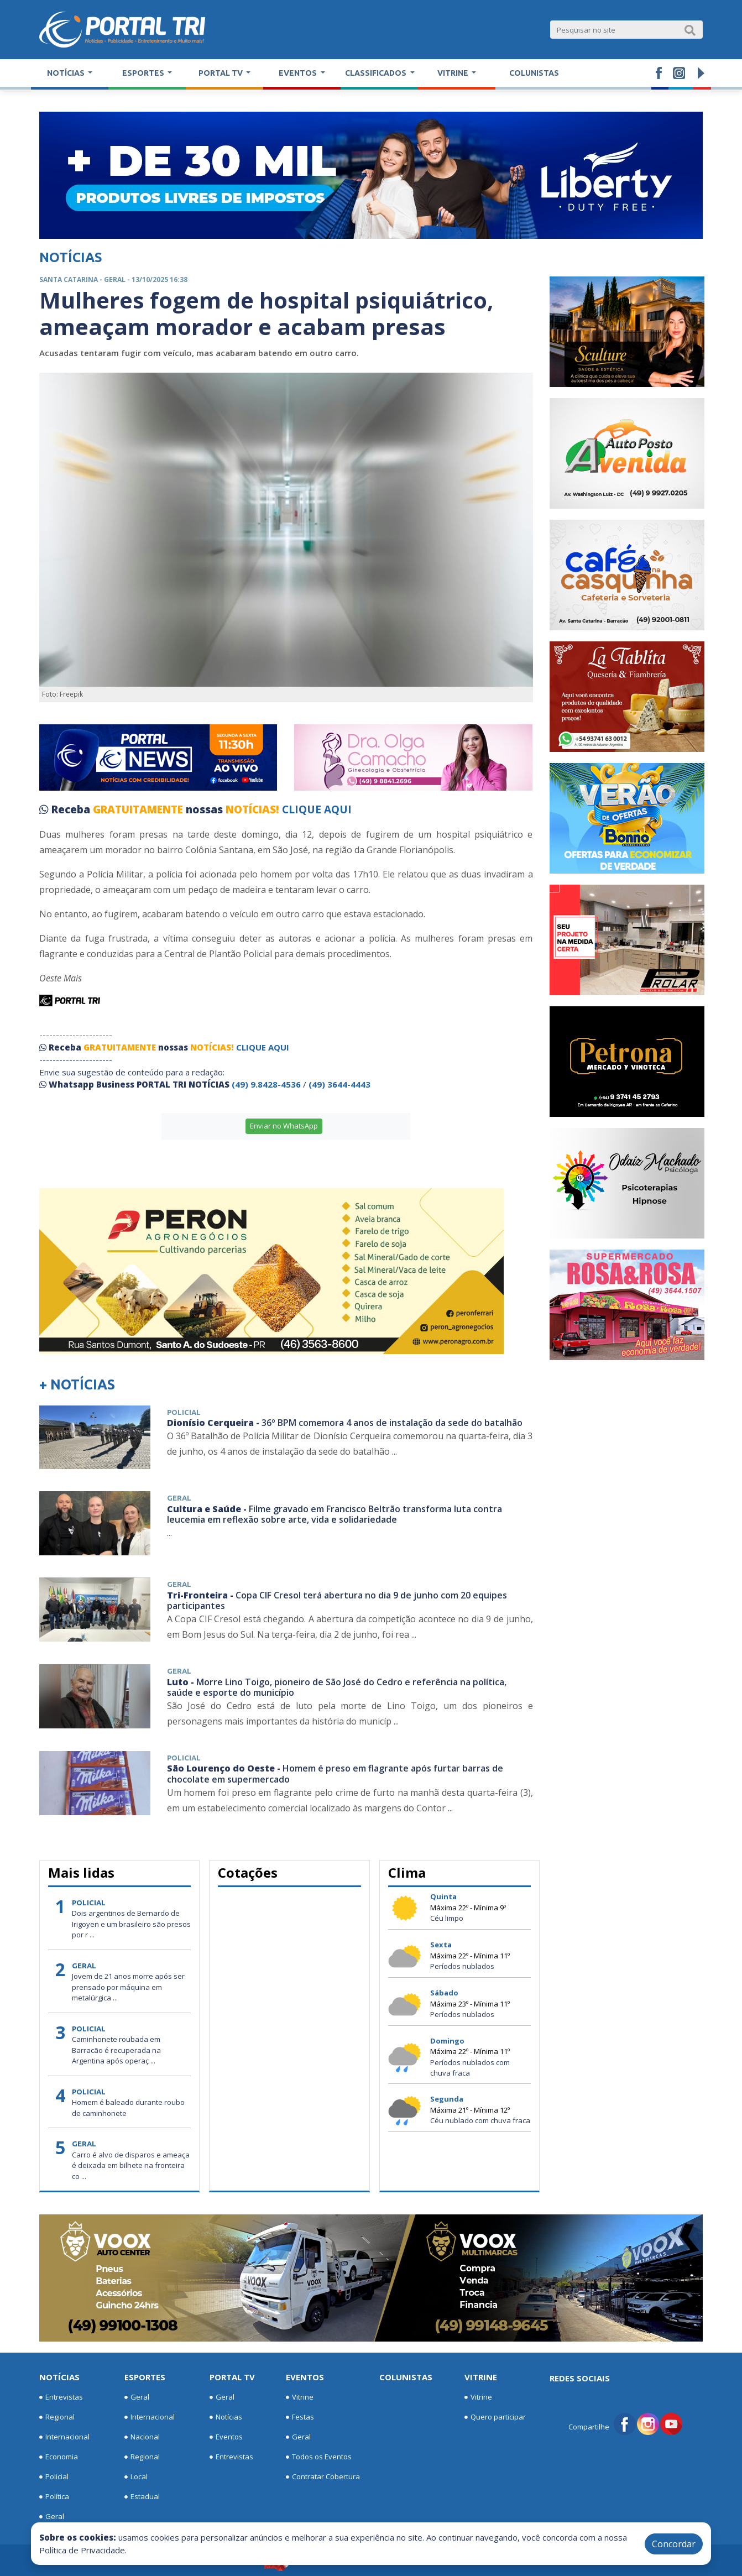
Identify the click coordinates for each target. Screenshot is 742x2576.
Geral (51, 2517)
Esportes (144, 2376)
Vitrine (299, 2397)
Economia (58, 2457)
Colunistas (534, 73)
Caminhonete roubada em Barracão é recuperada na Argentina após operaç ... (116, 2050)
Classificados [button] (376, 73)
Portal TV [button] (221, 73)
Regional (57, 2417)
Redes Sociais (580, 2378)
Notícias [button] (66, 73)
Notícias (59, 2376)
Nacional (142, 2437)
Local (136, 2477)
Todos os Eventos (319, 2457)
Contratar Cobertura (323, 2477)
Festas (300, 2417)
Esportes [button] (144, 73)
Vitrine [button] (453, 73)
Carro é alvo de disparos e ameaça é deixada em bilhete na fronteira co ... (131, 2165)
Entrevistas (61, 2397)
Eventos (226, 2437)
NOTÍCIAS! (252, 809)
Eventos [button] (298, 73)
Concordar (674, 2544)
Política (54, 2497)
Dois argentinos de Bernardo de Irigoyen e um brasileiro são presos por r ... (131, 1924)
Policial (54, 2477)
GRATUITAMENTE (139, 809)
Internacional (64, 2437)
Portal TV (232, 2376)
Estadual (142, 2497)
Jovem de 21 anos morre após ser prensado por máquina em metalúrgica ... (128, 1987)
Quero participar (495, 2417)
